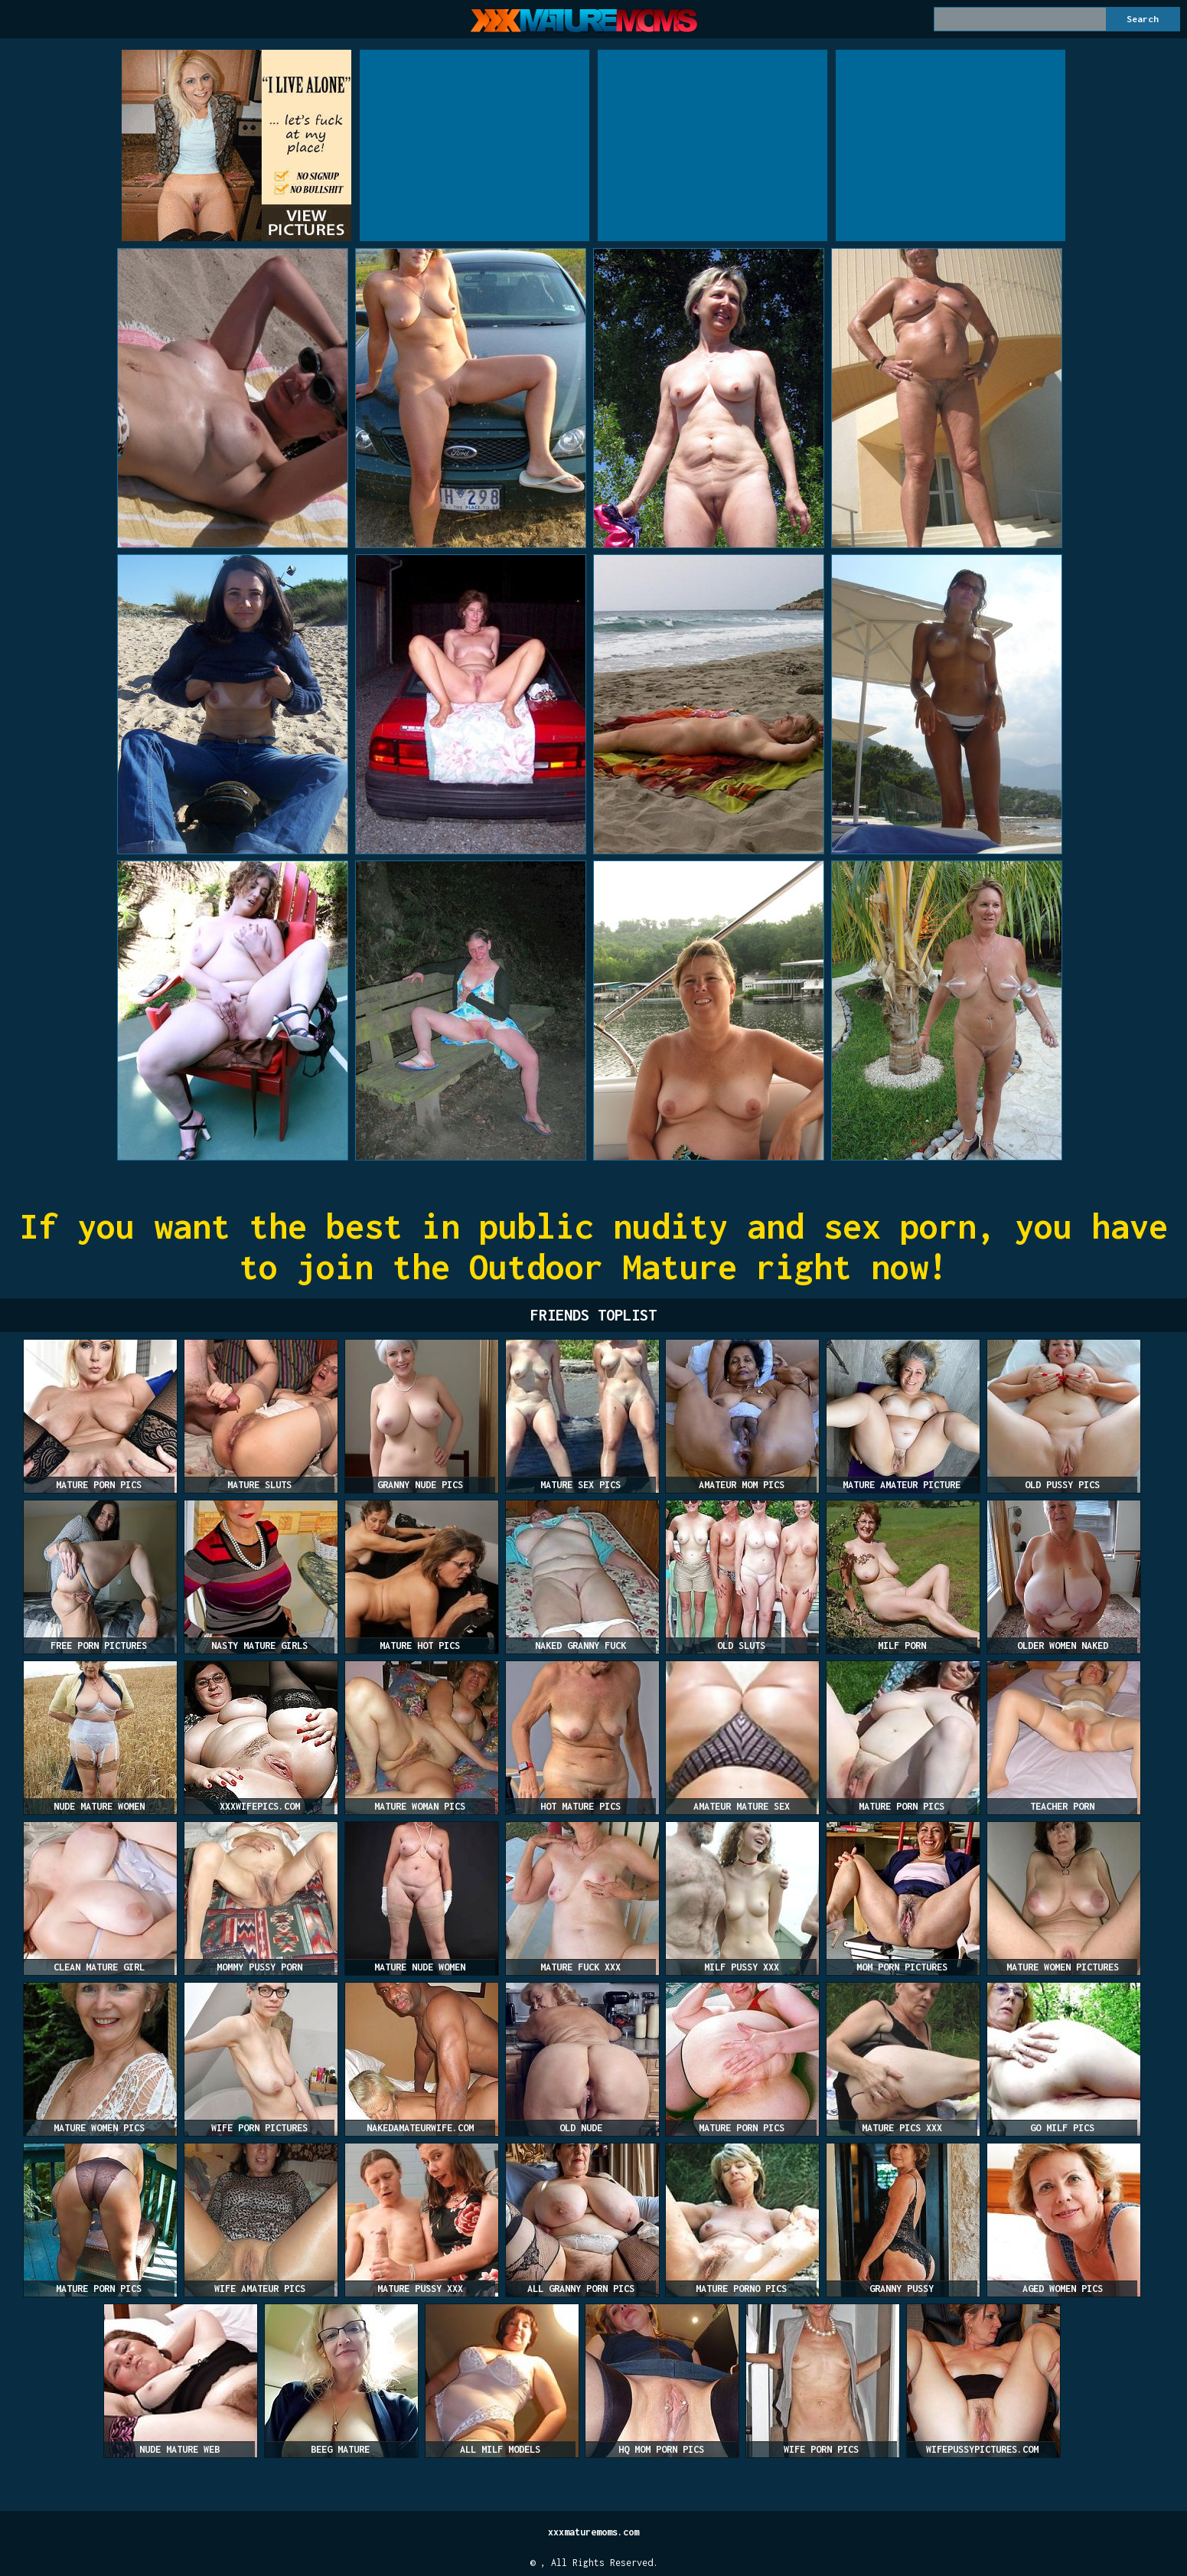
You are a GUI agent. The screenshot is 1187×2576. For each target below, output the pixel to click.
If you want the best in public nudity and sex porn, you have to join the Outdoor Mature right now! (594, 1246)
